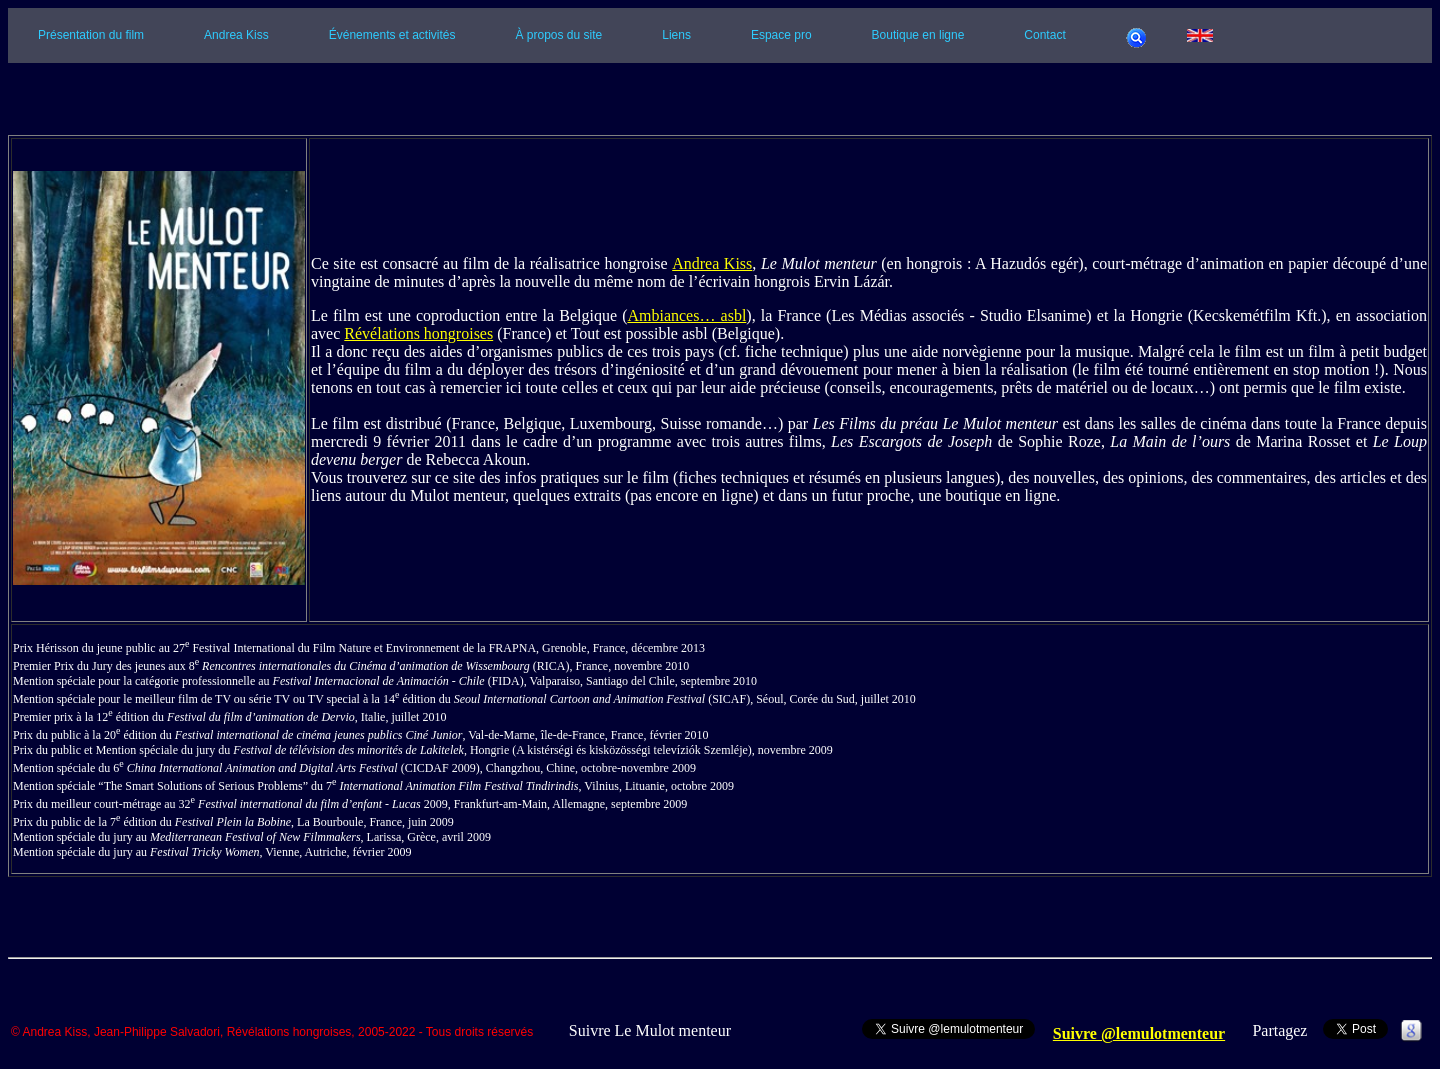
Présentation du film (91, 35)
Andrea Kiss (236, 35)
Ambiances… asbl (686, 315)
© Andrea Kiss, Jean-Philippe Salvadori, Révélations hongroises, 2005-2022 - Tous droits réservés (272, 1033)
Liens (676, 35)
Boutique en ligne (918, 35)
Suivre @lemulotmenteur (1139, 1033)
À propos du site (559, 35)
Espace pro (781, 35)
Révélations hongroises (418, 333)
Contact (1044, 35)
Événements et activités (392, 35)
